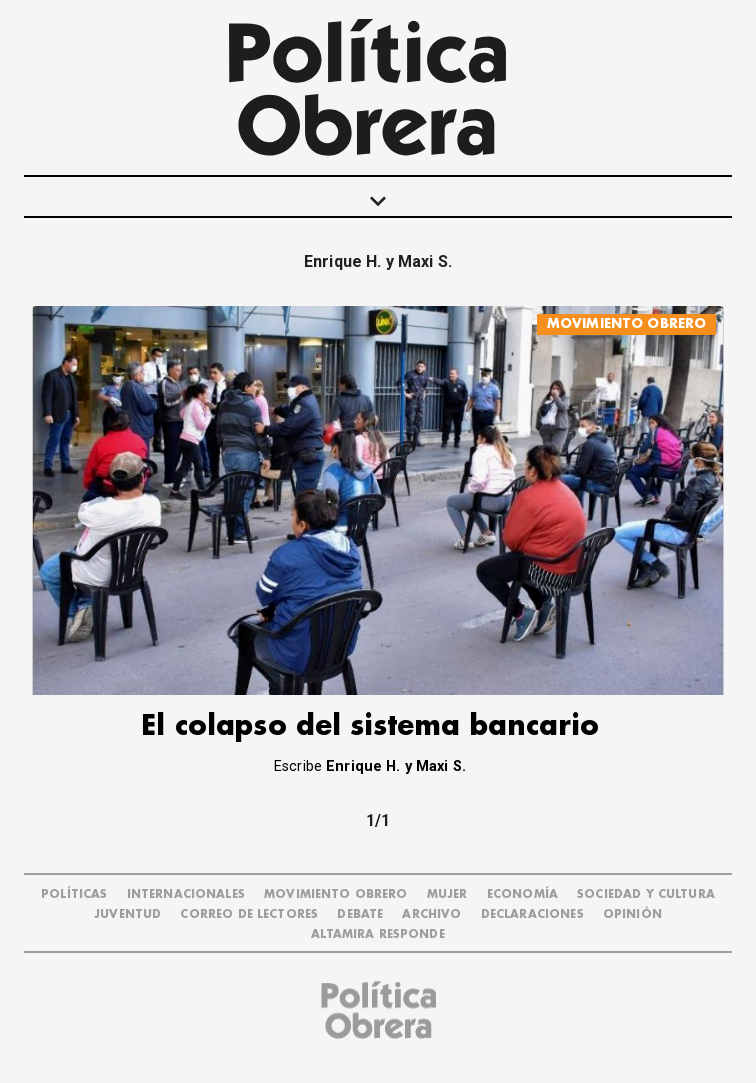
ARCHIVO (431, 914)
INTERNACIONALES (186, 894)
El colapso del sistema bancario (370, 726)
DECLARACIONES (532, 914)
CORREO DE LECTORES (249, 914)
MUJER (447, 894)
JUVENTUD (127, 914)
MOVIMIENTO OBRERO (627, 323)
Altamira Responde (378, 934)
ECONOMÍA (522, 894)
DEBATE (360, 914)
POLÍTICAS (74, 894)
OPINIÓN (632, 914)
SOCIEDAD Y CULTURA (646, 894)
